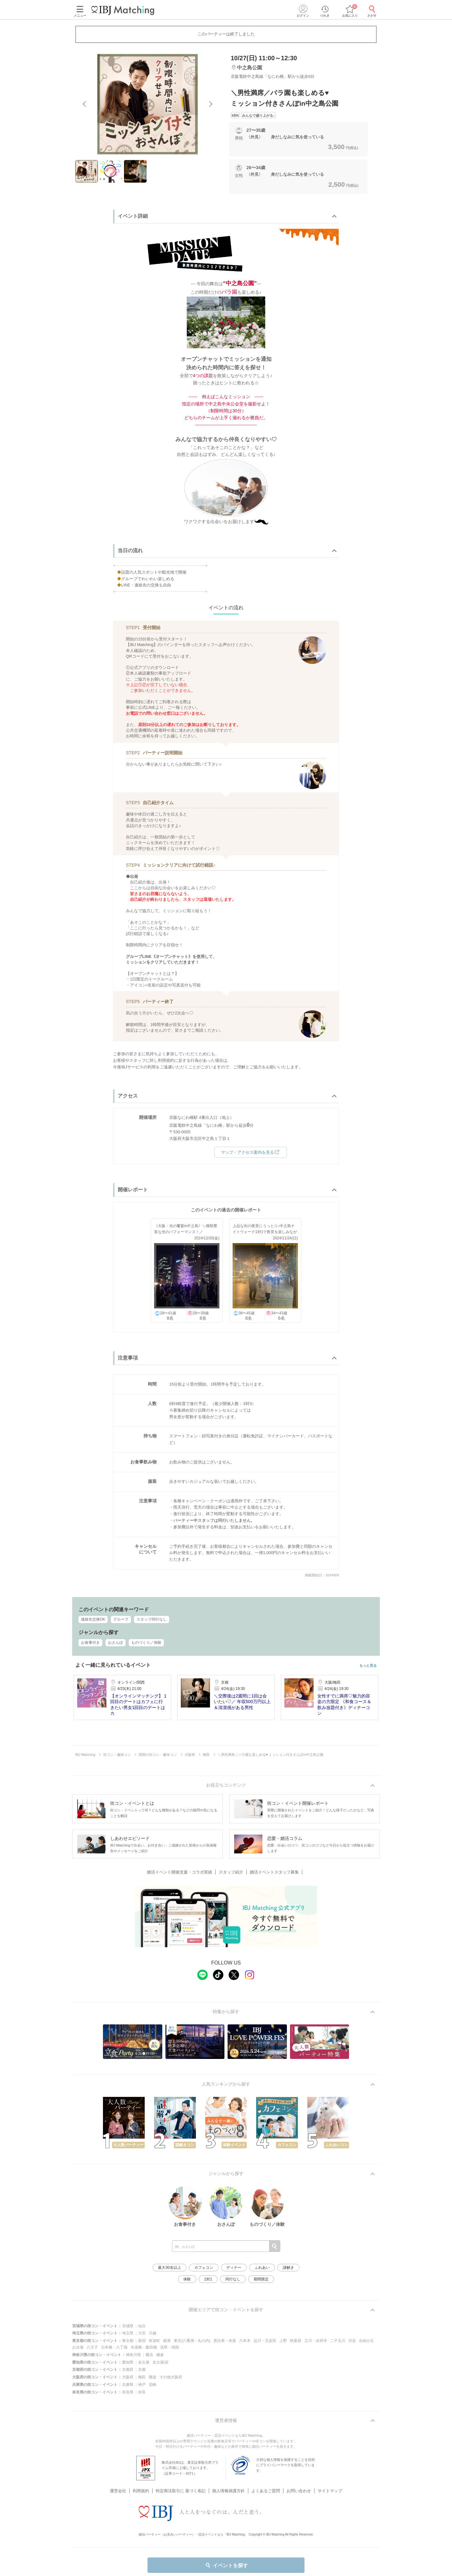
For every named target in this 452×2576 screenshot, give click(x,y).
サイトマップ (330, 2491)
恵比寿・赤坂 (224, 2340)
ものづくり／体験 (146, 1642)
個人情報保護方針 (228, 2491)
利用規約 (141, 2491)
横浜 (149, 2355)
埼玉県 (127, 2333)
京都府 (127, 2369)
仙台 (142, 2326)
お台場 (77, 2347)
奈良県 (127, 2392)
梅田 (142, 2377)
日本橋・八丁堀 (114, 2347)
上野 (283, 2340)
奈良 (142, 2392)
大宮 (142, 2333)
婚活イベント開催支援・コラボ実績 (179, 1872)
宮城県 (127, 2326)
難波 (152, 2377)
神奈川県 (133, 2355)
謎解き (288, 2267)
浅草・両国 (169, 2347)
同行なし (232, 2279)
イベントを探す (226, 2565)
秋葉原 (295, 2340)
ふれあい (262, 2267)
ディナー (233, 2267)
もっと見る (368, 1665)
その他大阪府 (170, 2377)
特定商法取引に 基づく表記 (181, 2491)
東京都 (127, 2340)
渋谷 (352, 2340)
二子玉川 (337, 2340)
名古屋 (143, 2362)
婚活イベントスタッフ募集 (274, 1872)
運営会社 (118, 2491)
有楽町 (154, 2340)
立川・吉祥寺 (315, 2340)
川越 (152, 2333)
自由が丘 (366, 2340)
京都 (142, 2369)
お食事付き (90, 1642)
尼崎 (152, 2384)
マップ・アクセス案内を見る (251, 1152)
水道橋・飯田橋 (144, 2347)
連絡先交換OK (93, 1619)
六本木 (244, 2340)
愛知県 (127, 2362)
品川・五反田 (265, 2340)
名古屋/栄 (161, 2362)
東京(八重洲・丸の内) (192, 2340)
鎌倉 (160, 2355)
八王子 (92, 2347)
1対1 (208, 2279)
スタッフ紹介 (231, 1872)
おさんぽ (115, 1642)
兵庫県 (127, 2384)
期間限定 (261, 2279)
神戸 (142, 2384)
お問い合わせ (299, 2491)
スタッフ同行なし (152, 1619)
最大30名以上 (169, 2267)
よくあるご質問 (265, 2491)
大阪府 (127, 2377)
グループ (120, 1619)
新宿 (142, 2340)
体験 (187, 2279)
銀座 (167, 2340)
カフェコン (203, 2267)
